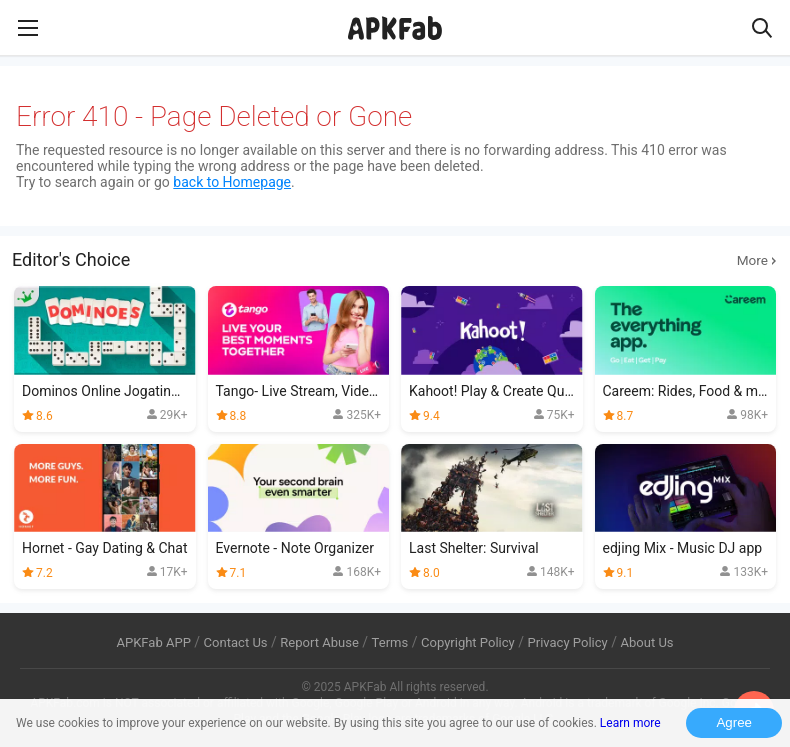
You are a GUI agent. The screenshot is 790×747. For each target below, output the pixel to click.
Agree (734, 722)
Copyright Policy (468, 642)
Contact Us (236, 642)
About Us (646, 642)
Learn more (630, 723)
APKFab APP (153, 642)
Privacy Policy (568, 642)
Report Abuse (319, 642)
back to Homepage (232, 182)
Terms (390, 642)
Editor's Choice (395, 260)
